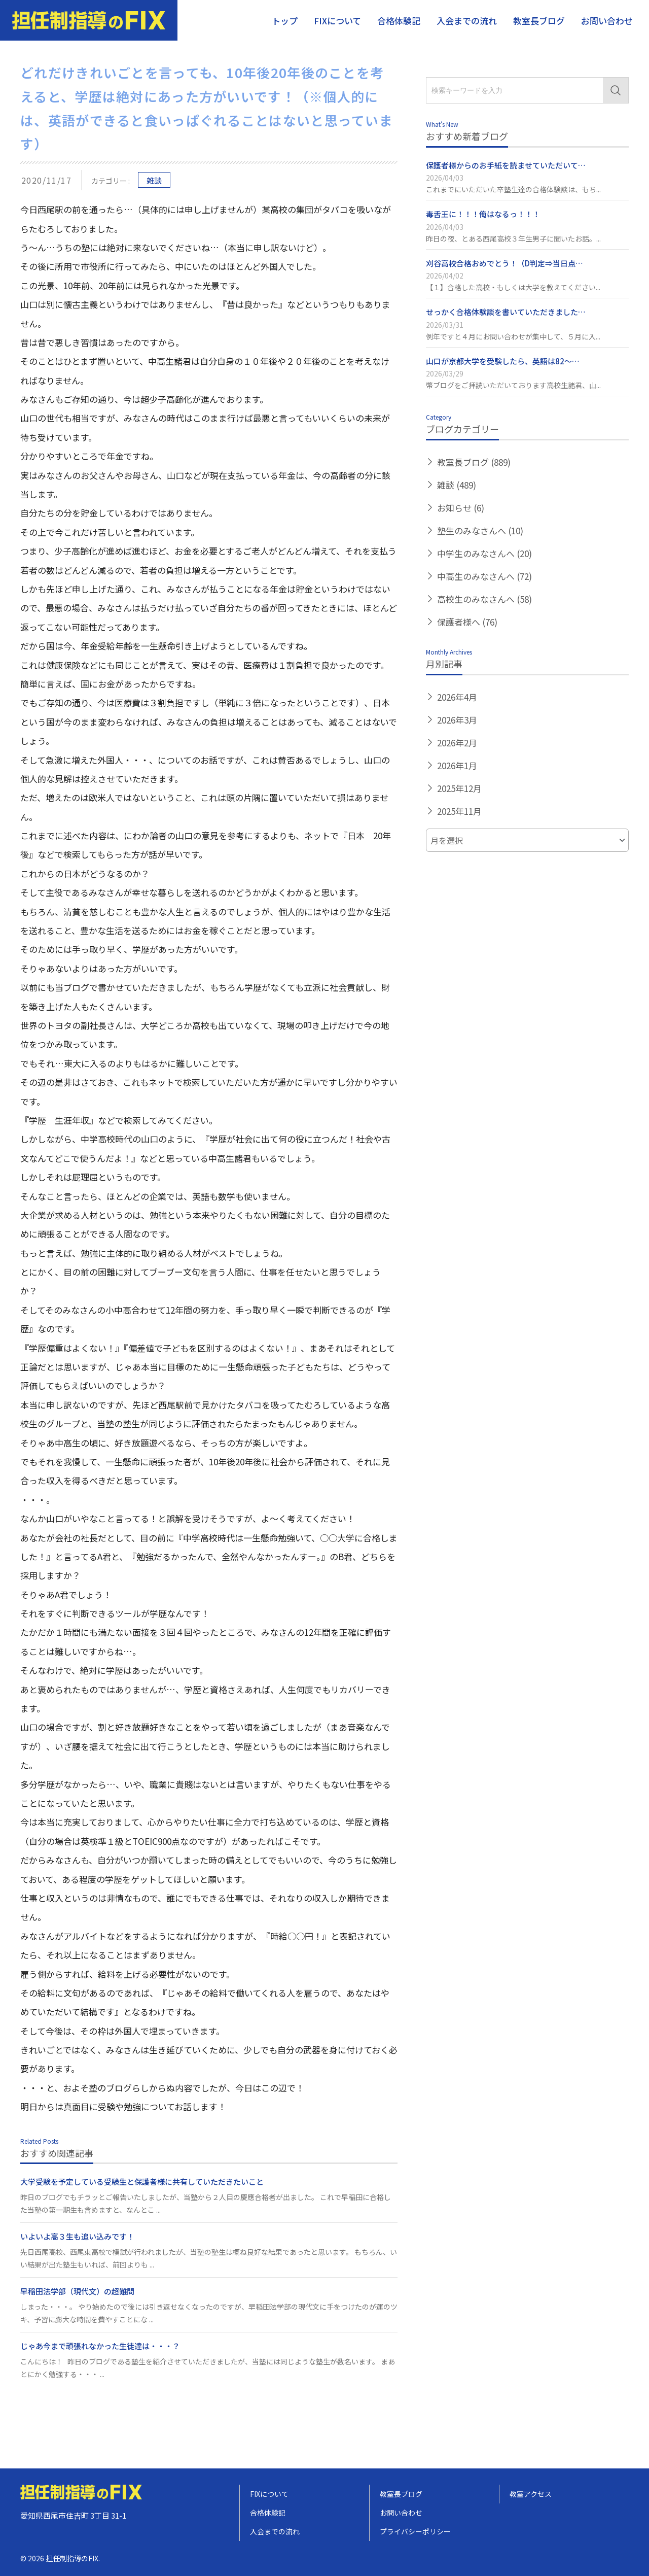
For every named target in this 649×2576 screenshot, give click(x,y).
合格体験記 (398, 20)
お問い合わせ (607, 20)
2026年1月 (457, 765)
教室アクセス (531, 2494)
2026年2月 (457, 742)
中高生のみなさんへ (484, 576)
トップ (285, 20)
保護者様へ (467, 621)
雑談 (154, 180)
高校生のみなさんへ (484, 599)
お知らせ (460, 507)
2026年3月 (457, 719)
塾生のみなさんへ (480, 530)
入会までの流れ (467, 20)
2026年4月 (457, 697)
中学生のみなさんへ (484, 553)
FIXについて (337, 20)
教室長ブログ (539, 20)
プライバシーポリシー (415, 2531)
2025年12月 (459, 788)
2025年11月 (459, 811)
